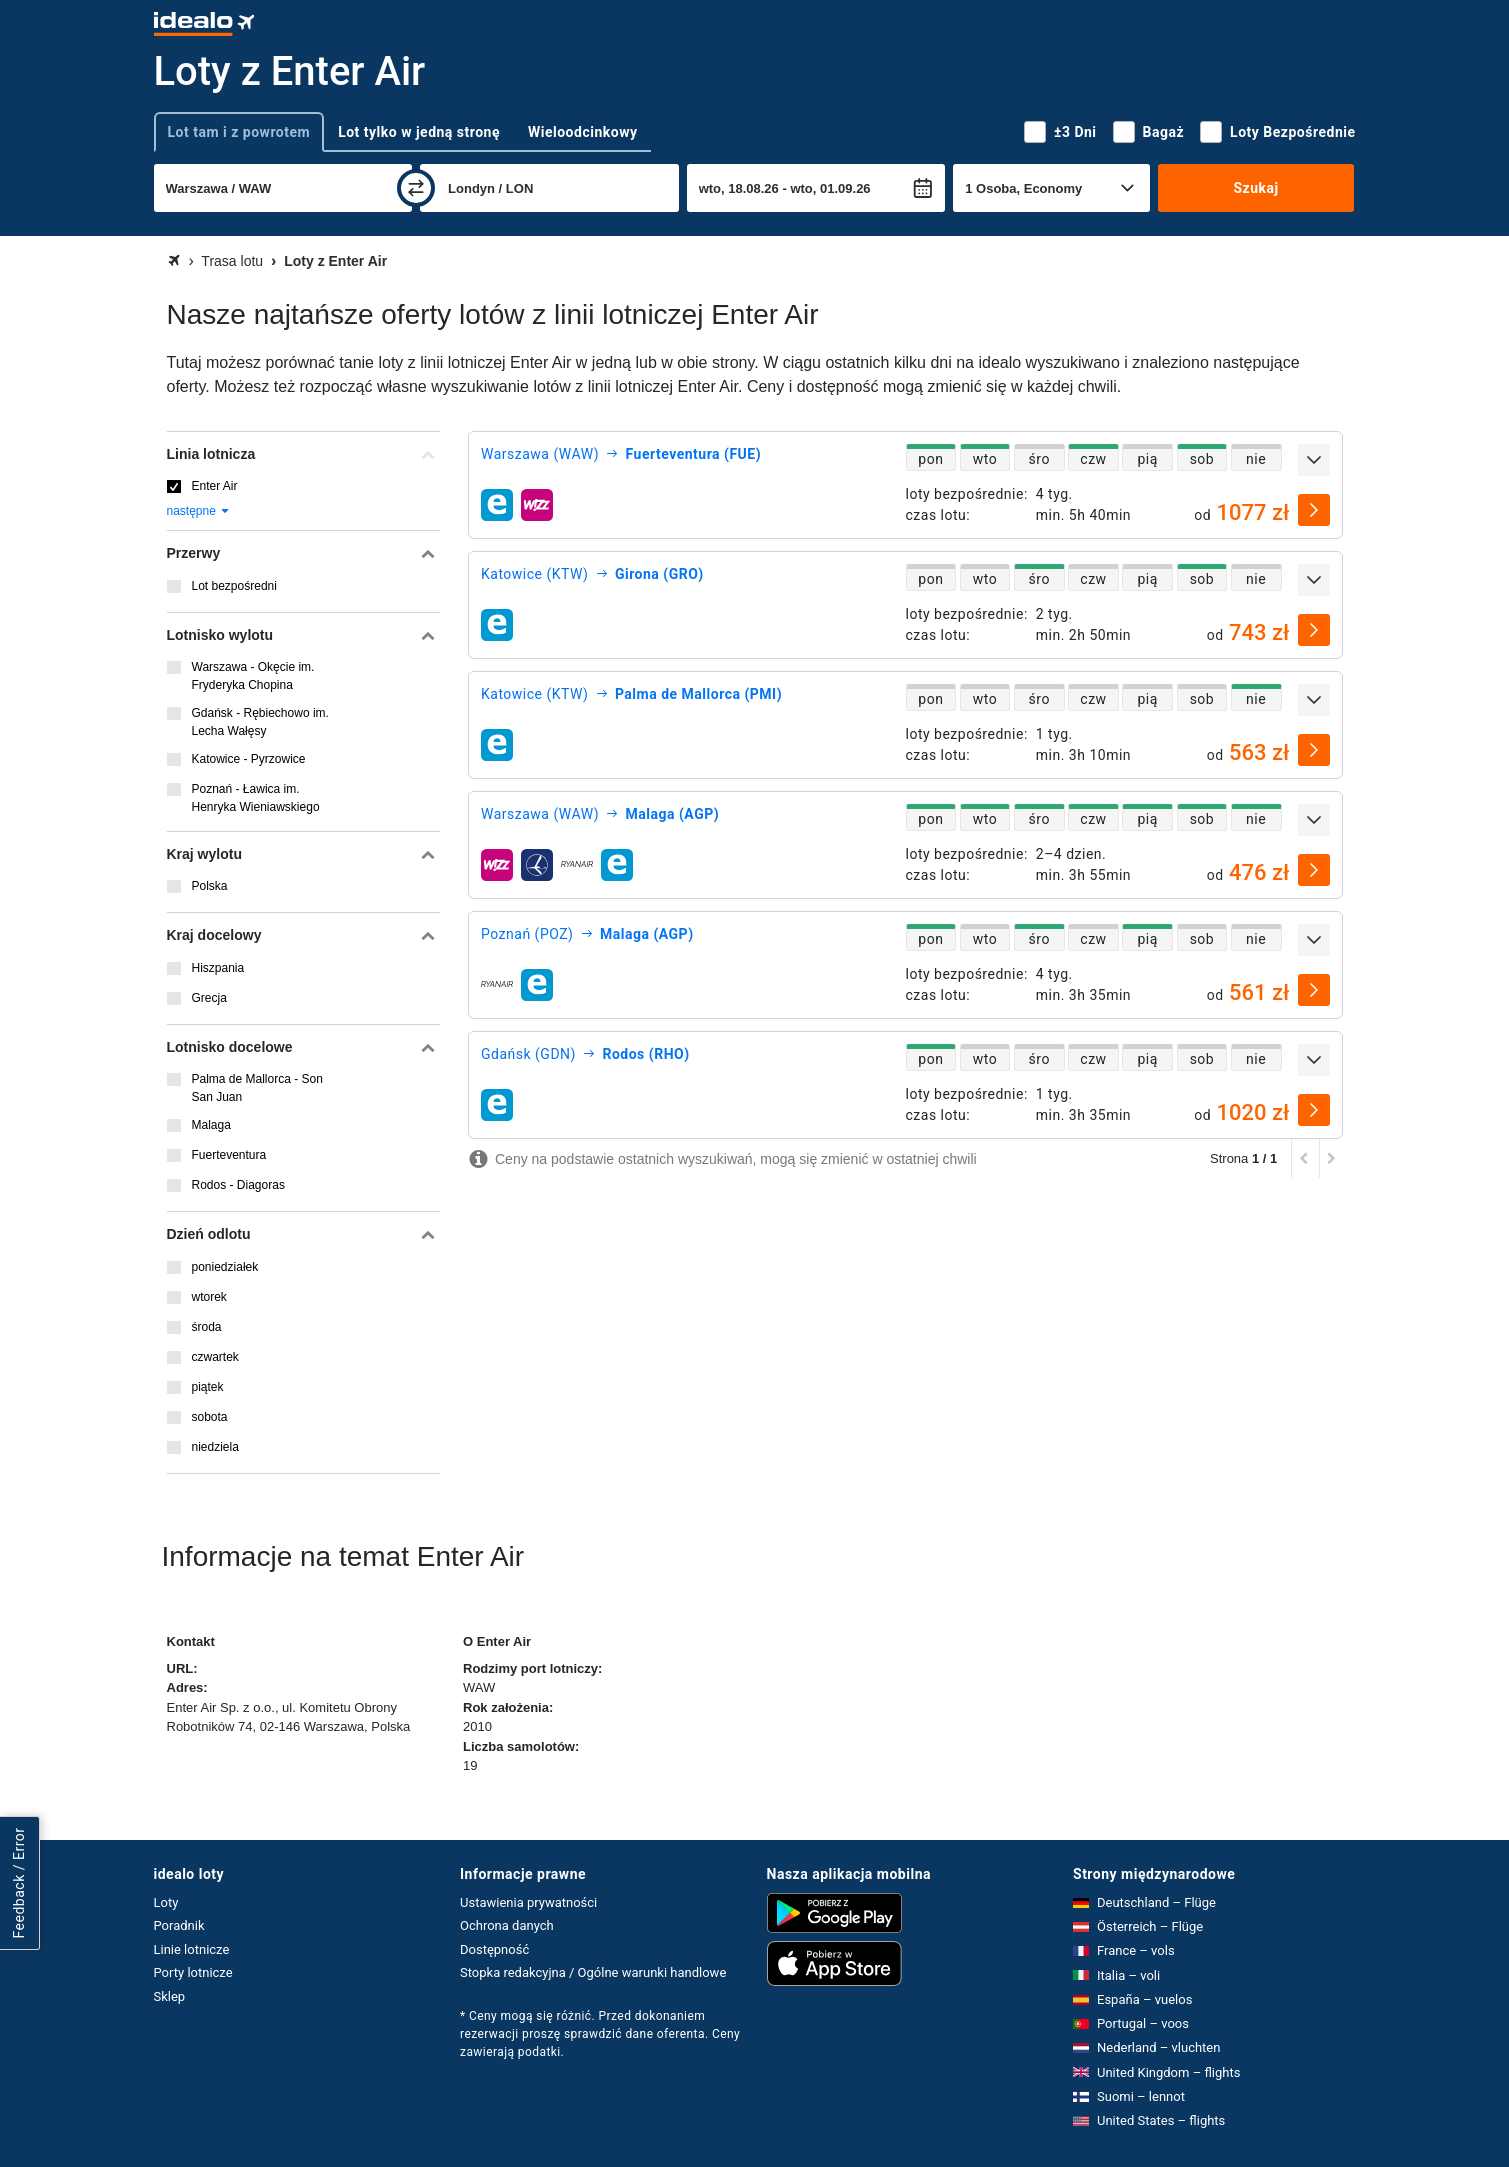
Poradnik (179, 1925)
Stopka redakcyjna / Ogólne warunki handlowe (593, 1972)
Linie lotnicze (192, 1949)
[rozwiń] (1314, 460)
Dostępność (494, 1949)
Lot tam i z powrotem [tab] (239, 132)
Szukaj (1255, 188)
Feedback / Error (19, 1883)
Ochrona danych (507, 1925)
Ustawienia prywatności (528, 1902)
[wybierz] (1314, 510)
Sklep (170, 1996)
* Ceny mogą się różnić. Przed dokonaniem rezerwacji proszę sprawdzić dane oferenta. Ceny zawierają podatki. (600, 2034)
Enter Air (215, 486)
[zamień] (416, 188)
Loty (166, 1902)
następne (199, 511)
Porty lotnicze (193, 1972)
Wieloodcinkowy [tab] (582, 132)
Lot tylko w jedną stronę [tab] (419, 132)
